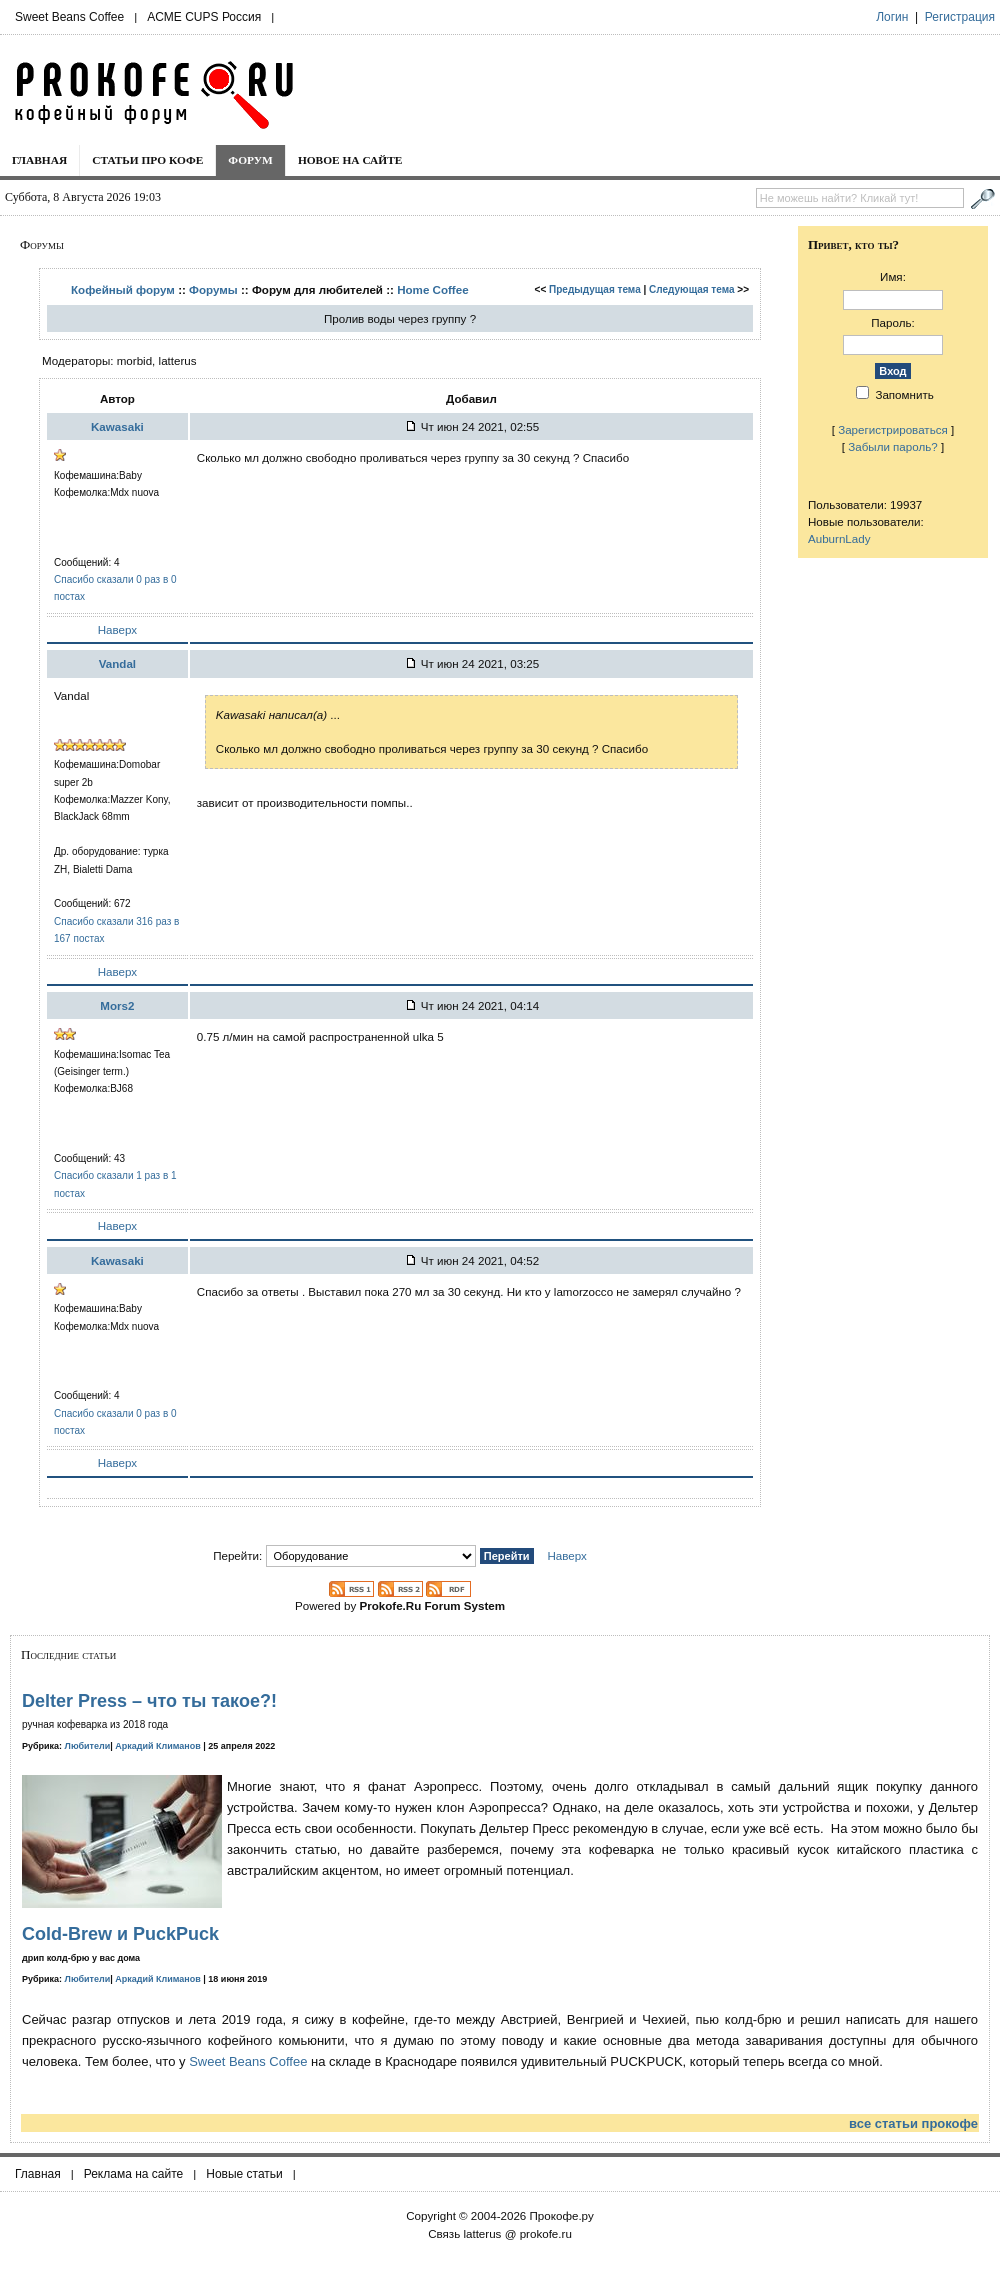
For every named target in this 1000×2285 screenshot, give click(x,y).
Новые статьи (244, 2174)
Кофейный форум (123, 289)
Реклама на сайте (134, 2174)
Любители (88, 1746)
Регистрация (960, 17)
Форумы (213, 289)
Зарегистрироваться (893, 429)
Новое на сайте (350, 160)
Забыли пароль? (893, 446)
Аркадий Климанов (158, 1746)
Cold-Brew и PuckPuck (120, 1934)
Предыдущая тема (595, 289)
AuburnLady (839, 538)
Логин (892, 17)
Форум (250, 160)
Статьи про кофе (147, 160)
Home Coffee (433, 289)
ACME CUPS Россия (204, 17)
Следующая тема (691, 289)
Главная (39, 160)
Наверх (117, 629)
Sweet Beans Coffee (69, 17)
